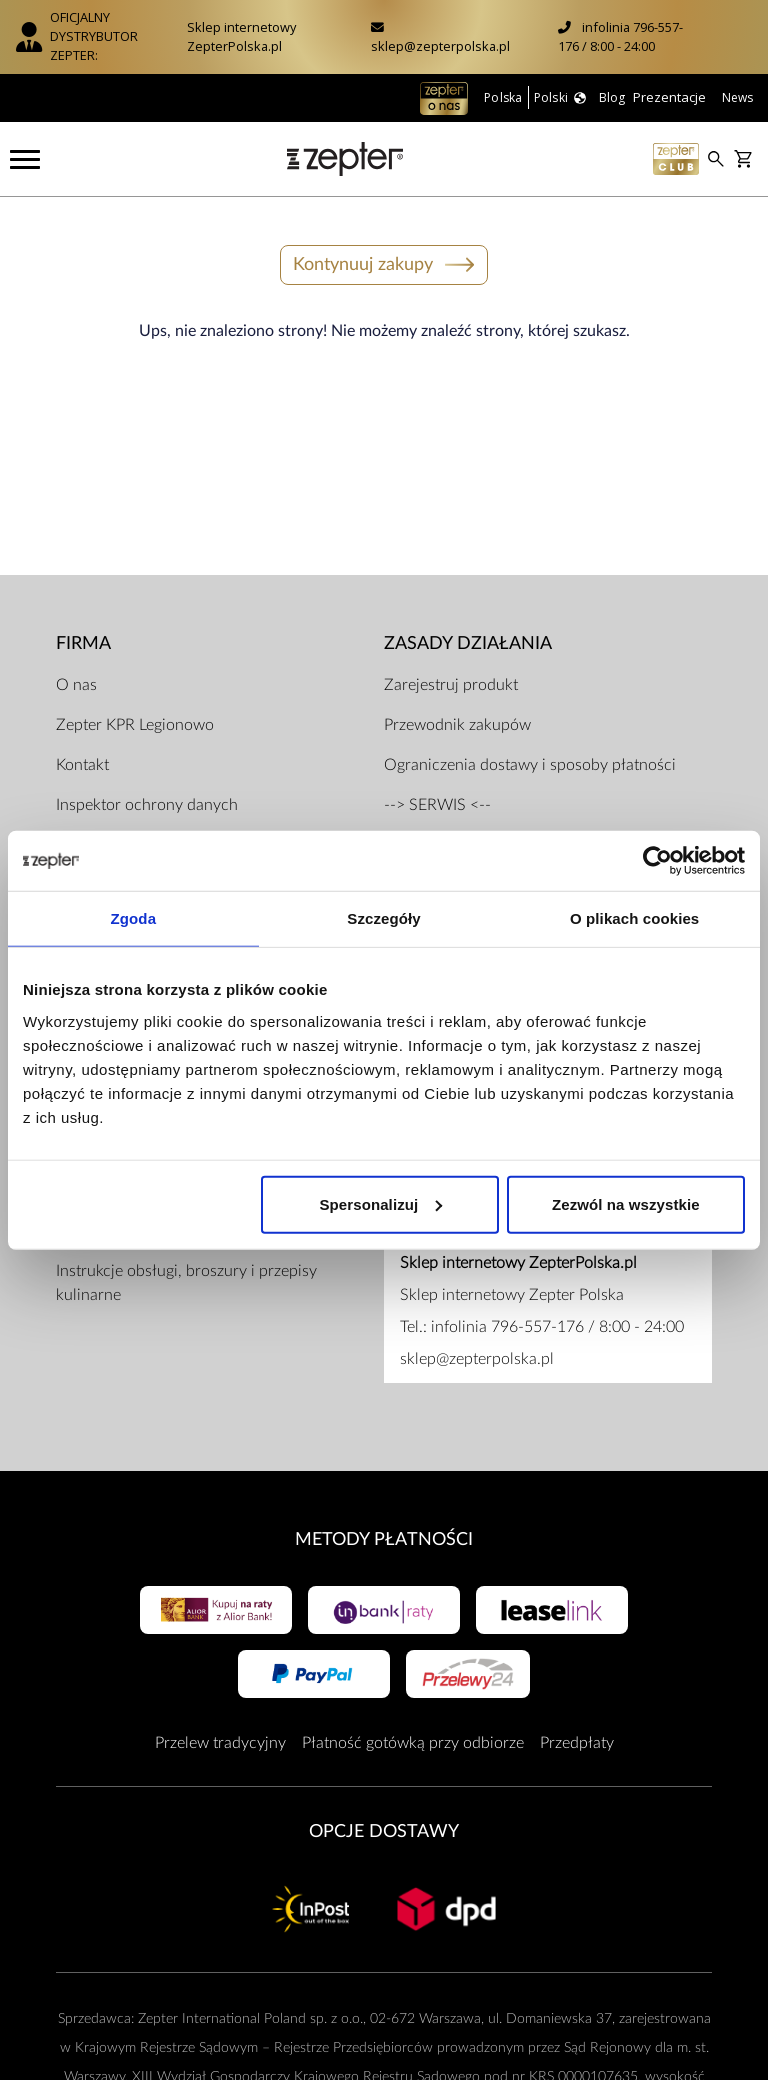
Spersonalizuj (380, 1203)
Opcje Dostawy (384, 1831)
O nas (76, 685)
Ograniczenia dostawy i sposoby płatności (530, 765)
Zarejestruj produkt (451, 685)
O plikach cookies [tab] (634, 918)
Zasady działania (468, 643)
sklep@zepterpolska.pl (440, 46)
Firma (83, 643)
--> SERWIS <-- (437, 805)
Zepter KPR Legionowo (135, 725)
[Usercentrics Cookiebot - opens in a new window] (657, 861)
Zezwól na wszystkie (626, 1203)
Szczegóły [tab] (383, 918)
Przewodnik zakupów (457, 725)
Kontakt (82, 765)
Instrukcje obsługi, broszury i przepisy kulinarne (186, 1283)
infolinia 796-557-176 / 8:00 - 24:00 (620, 36)
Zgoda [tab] (134, 918)
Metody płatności (384, 1539)
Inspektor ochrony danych (147, 805)
